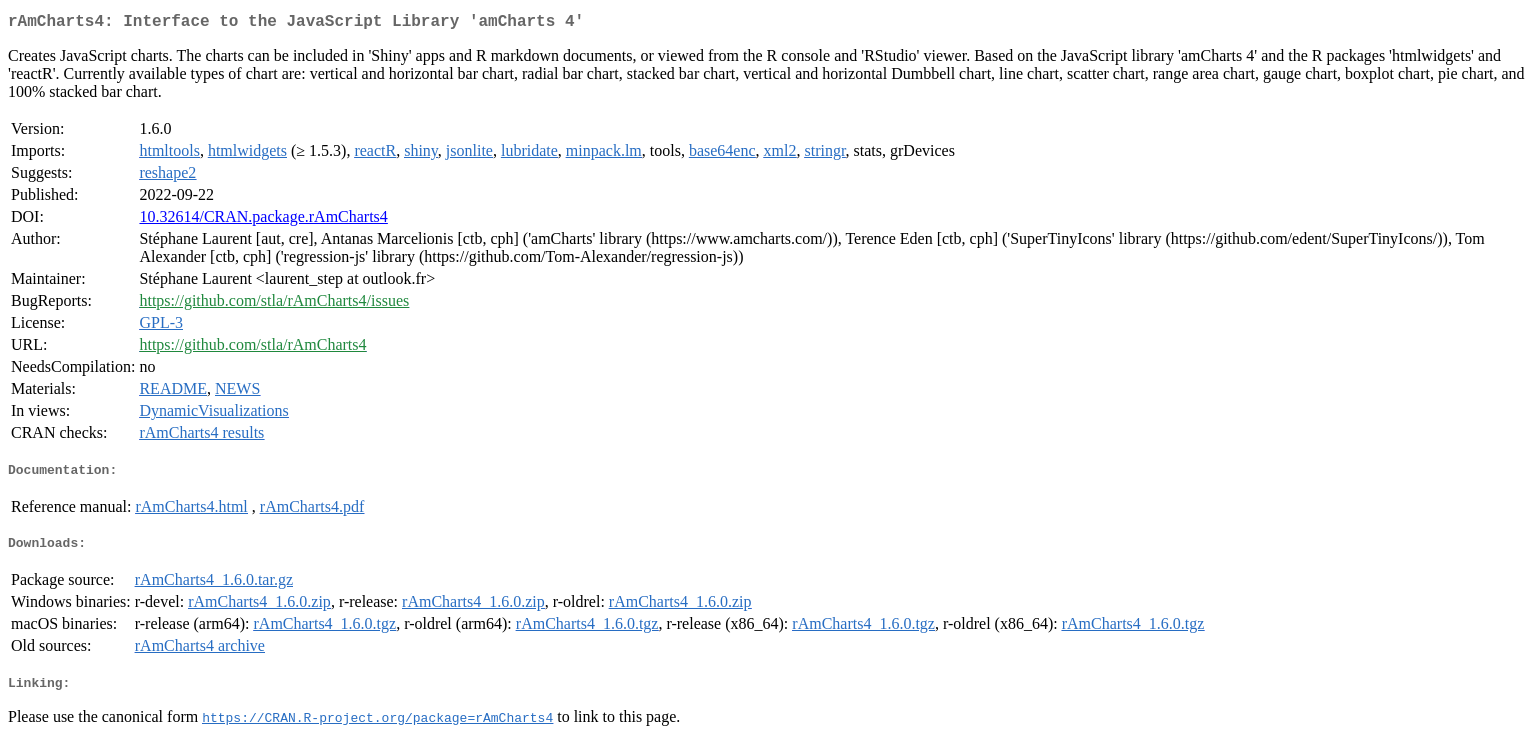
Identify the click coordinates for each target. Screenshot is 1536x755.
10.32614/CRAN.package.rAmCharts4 (263, 220)
